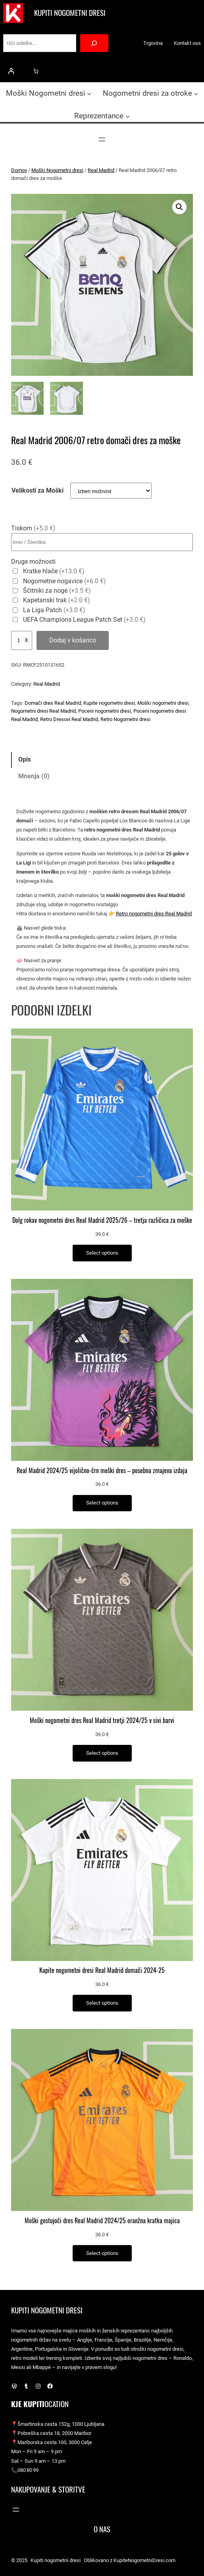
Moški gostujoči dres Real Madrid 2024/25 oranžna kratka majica (102, 2220)
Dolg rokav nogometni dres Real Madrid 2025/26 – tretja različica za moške (102, 1220)
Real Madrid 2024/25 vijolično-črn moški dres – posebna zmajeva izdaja (102, 1470)
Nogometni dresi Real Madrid (43, 711)
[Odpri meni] (102, 139)
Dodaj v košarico (72, 640)
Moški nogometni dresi (163, 703)
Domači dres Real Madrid (53, 703)
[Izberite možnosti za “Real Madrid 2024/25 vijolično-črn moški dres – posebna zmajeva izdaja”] (102, 1503)
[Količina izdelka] (21, 640)
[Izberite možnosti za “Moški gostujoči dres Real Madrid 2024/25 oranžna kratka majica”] (102, 2253)
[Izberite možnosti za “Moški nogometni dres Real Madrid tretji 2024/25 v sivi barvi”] (102, 1753)
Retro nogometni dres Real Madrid (154, 914)
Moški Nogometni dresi (57, 170)
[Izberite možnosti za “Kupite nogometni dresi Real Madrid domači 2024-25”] (102, 2003)
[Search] (94, 43)
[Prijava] (11, 71)
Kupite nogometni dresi (109, 703)
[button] (179, 207)
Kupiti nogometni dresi (70, 13)
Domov (19, 170)
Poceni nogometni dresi (104, 711)
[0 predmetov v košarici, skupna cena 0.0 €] (36, 71)
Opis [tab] (24, 759)
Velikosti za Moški (38, 490)
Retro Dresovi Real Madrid (69, 719)
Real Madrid (101, 170)
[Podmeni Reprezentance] (127, 116)
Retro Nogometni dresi (125, 719)
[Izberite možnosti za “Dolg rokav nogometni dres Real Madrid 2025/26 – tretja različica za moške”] (102, 1253)
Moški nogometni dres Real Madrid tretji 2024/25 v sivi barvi (102, 1720)
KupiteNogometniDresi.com (144, 2560)
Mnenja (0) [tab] (34, 776)
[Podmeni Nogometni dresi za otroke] (196, 93)
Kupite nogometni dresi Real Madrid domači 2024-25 (102, 1970)
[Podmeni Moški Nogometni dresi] (89, 93)
